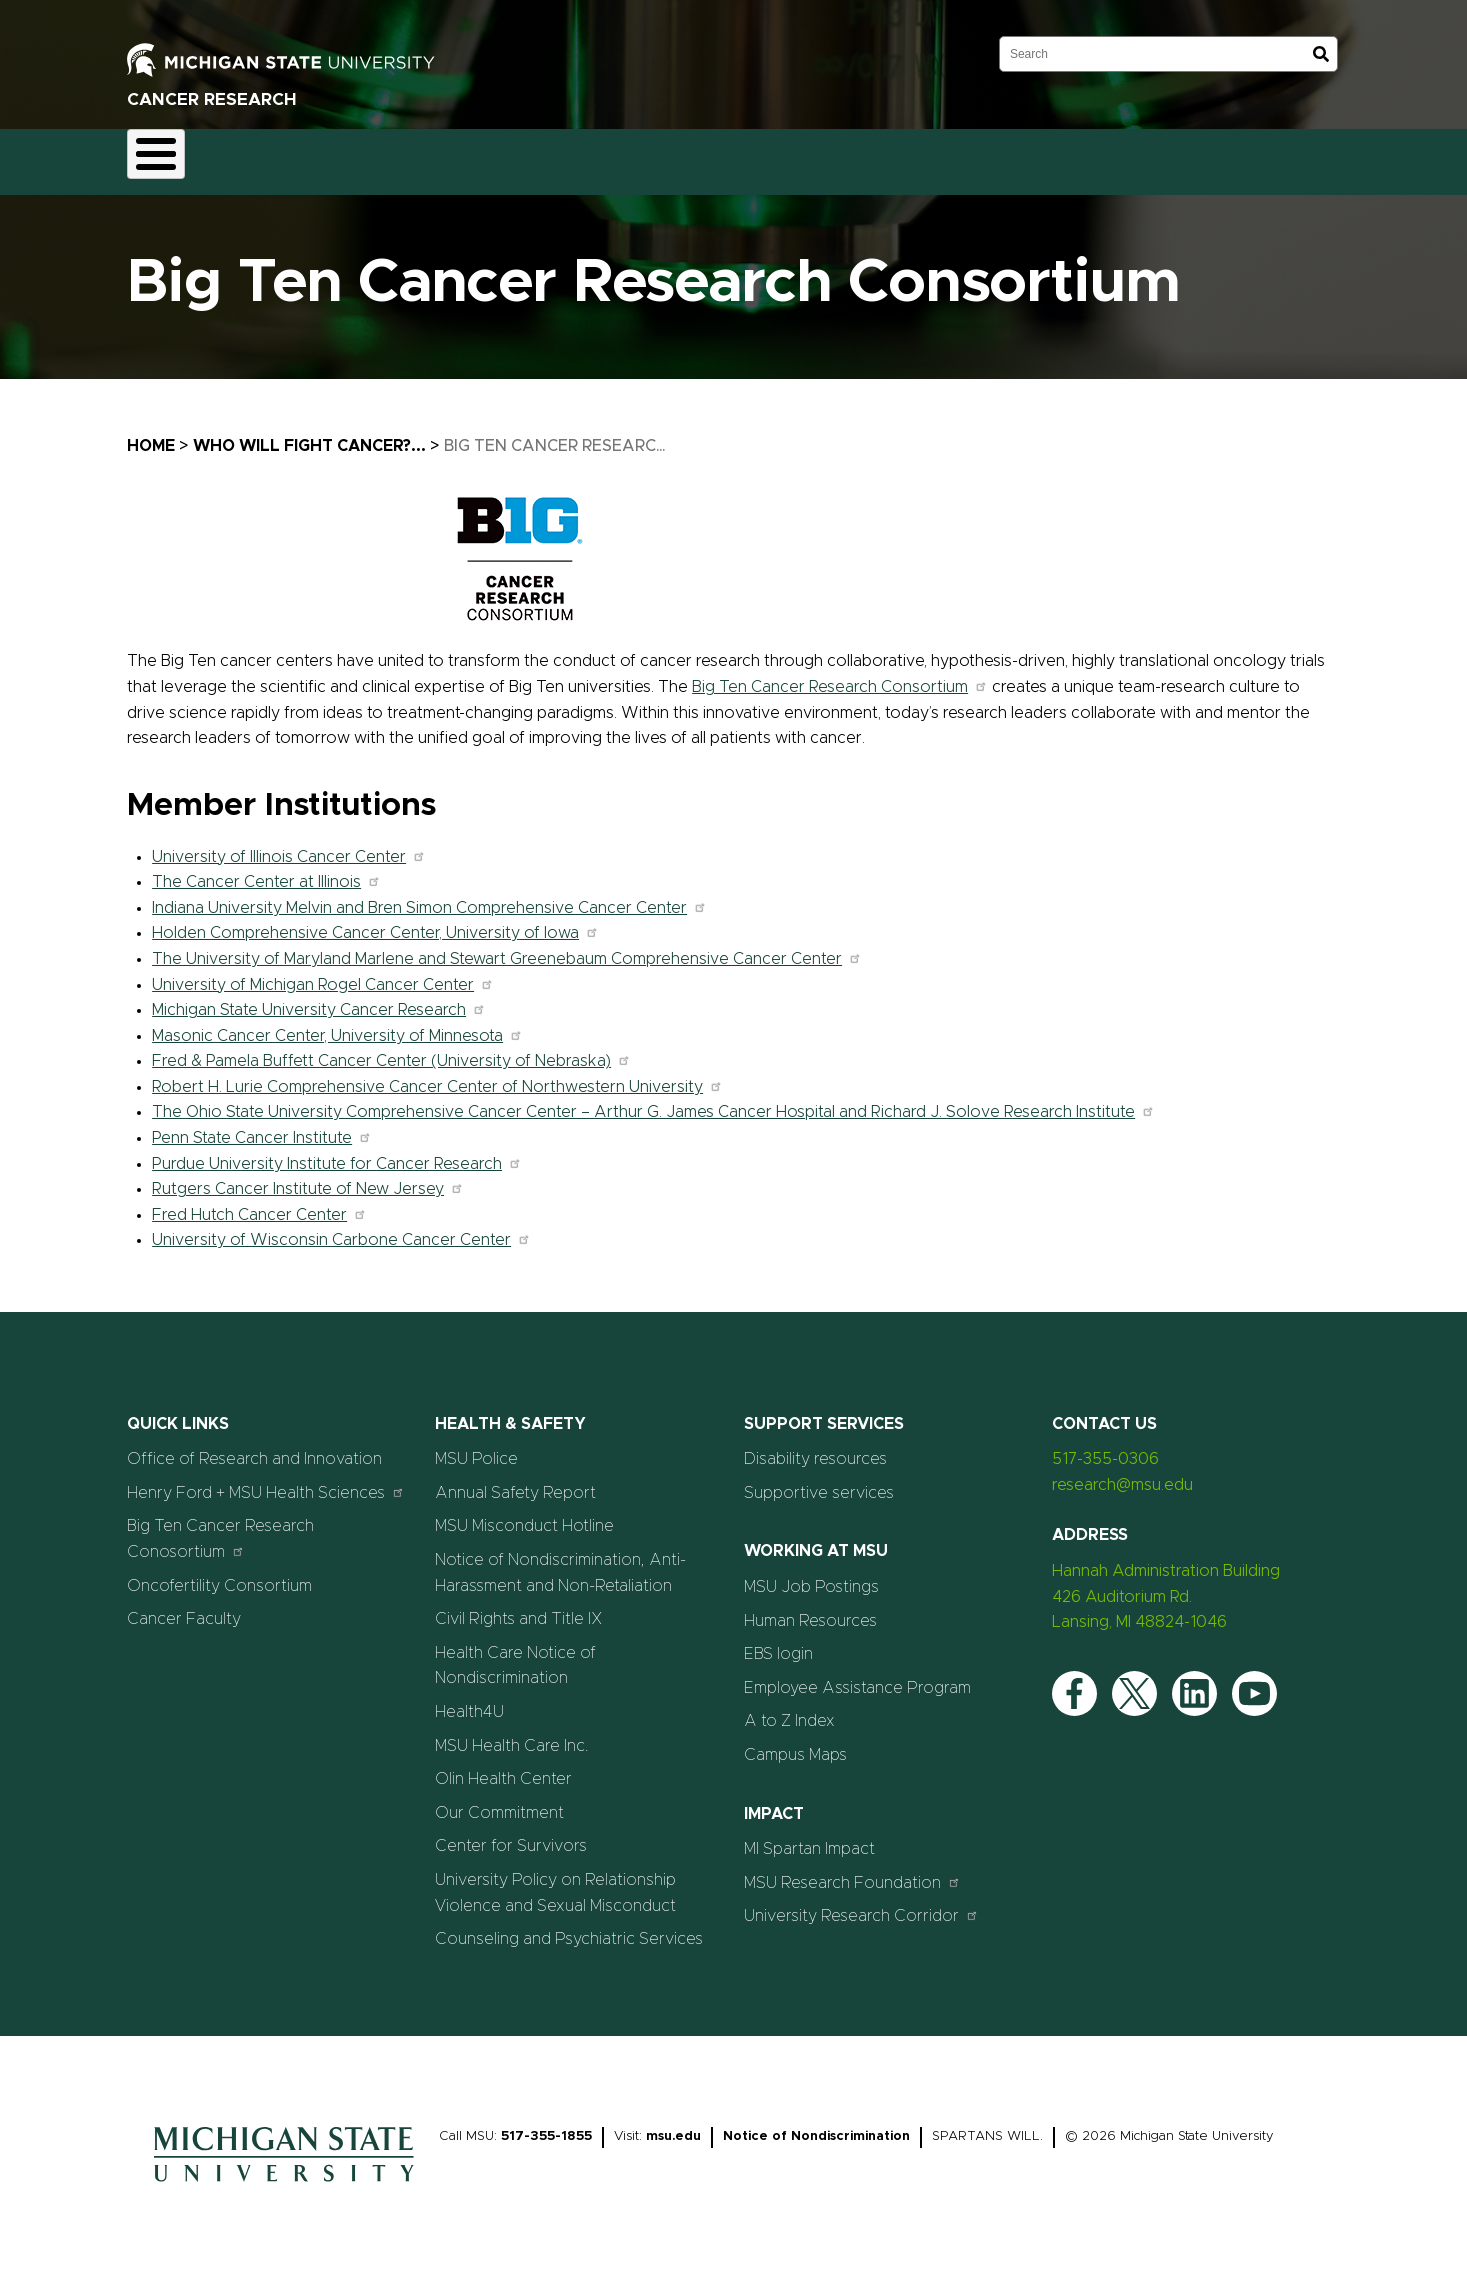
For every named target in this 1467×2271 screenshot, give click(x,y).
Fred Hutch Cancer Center (259, 1203)
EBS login (778, 1643)
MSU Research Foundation (852, 1870)
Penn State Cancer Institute (262, 1126)
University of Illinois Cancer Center (289, 845)
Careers (551, 156)
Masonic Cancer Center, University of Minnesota (337, 1024)
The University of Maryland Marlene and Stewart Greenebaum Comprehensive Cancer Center (507, 947)
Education (451, 156)
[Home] (284, 2175)
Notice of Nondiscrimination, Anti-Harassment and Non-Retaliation (560, 1561)
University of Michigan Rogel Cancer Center (323, 973)
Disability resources (815, 1448)
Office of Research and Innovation (254, 1448)
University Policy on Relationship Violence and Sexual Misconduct (555, 1881)
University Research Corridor (861, 1904)
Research (347, 156)
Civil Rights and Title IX (519, 1608)
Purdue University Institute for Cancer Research (337, 1152)
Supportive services (819, 1481)
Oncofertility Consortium (219, 1574)
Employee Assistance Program (857, 1676)
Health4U (469, 1700)
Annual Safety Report (515, 1481)
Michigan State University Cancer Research (319, 999)
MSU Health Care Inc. (512, 1734)
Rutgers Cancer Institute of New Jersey (308, 1178)
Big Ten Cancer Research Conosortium (220, 1528)
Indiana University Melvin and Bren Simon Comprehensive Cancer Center (429, 896)
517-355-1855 (546, 2124)
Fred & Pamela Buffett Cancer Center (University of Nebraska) (391, 1050)
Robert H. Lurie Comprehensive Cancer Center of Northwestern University (437, 1075)
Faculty (252, 156)
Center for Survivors (511, 1835)
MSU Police (476, 1448)
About (167, 156)
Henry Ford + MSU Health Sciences (266, 1480)
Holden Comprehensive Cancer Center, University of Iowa (375, 922)
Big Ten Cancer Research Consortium (840, 675)
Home (151, 434)
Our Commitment (499, 1801)
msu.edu (673, 2124)
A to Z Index (789, 1710)
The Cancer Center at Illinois (266, 871)
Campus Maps (795, 1743)
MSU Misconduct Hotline (524, 1515)
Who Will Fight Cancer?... (309, 434)
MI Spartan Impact (809, 1838)
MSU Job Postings (811, 1575)
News (635, 156)
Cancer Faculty (184, 1608)
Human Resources (810, 1609)
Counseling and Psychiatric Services (569, 1928)
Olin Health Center (503, 1768)
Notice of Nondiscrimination (816, 2124)
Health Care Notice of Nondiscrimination (515, 1654)
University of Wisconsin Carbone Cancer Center (341, 1229)
